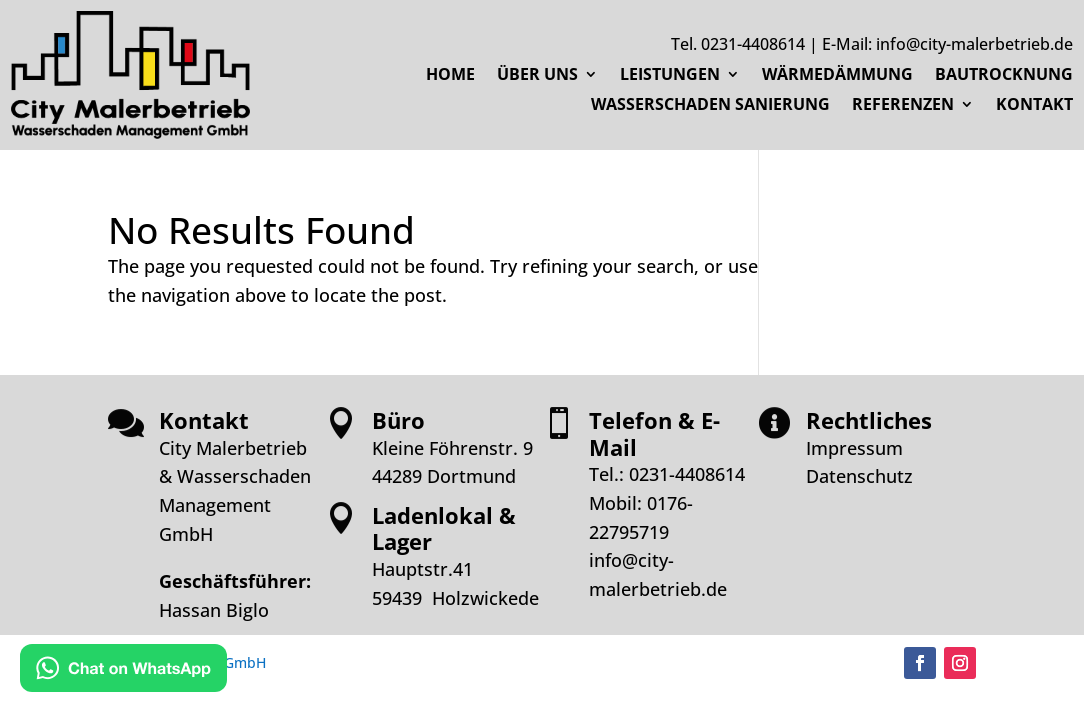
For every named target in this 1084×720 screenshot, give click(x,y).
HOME (450, 76)
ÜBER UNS (537, 76)
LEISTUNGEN (670, 76)
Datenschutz (859, 476)
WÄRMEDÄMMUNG (837, 76)
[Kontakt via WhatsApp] (123, 672)
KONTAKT (1034, 106)
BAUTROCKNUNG (1004, 76)
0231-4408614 (753, 44)
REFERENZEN (903, 106)
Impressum (854, 448)
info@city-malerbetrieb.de (974, 44)
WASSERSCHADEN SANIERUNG (710, 106)
